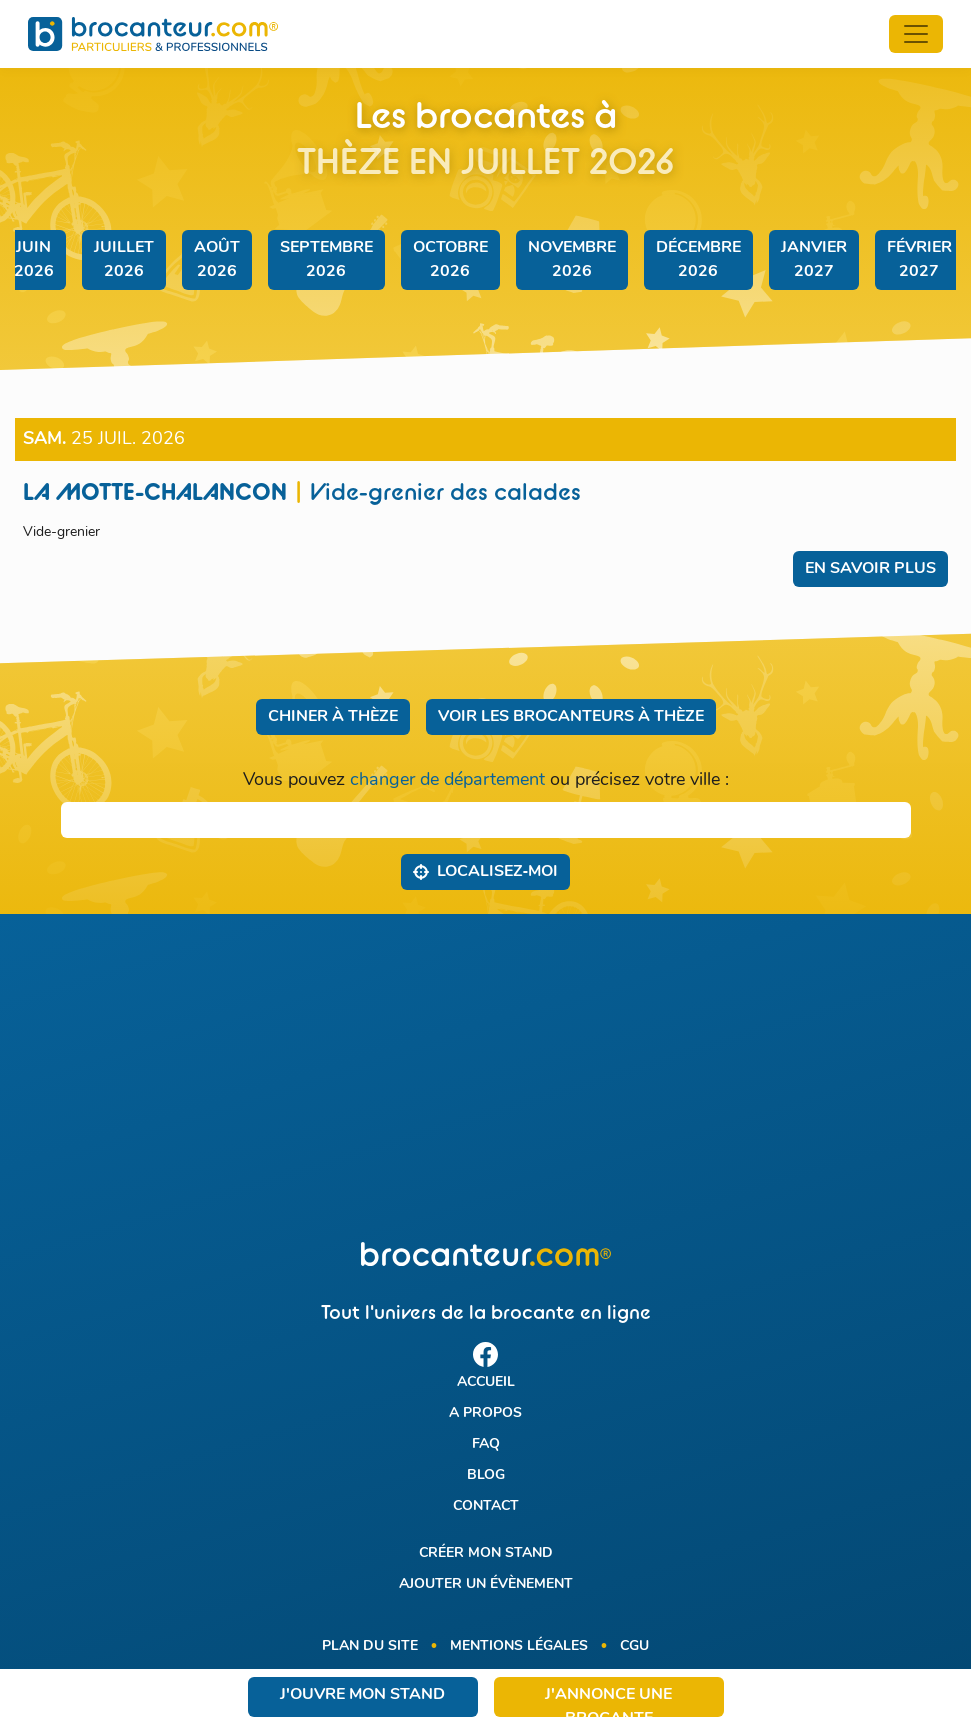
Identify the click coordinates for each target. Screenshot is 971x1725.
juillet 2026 (124, 260)
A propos (485, 1413)
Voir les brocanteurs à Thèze (571, 717)
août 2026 (217, 260)
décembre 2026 (698, 260)
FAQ (486, 1444)
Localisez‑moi (485, 871)
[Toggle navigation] (916, 34)
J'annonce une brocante (608, 1702)
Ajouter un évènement (486, 1584)
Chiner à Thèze (333, 717)
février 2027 (919, 260)
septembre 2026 (326, 260)
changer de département (447, 780)
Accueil (486, 1382)
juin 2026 (34, 260)
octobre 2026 (450, 260)
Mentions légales (519, 1646)
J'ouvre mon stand (362, 1695)
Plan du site (370, 1646)
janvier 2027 (814, 260)
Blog (486, 1475)
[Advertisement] (485, 1078)
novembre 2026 (572, 260)
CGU (634, 1646)
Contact (486, 1506)
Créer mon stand (486, 1553)
